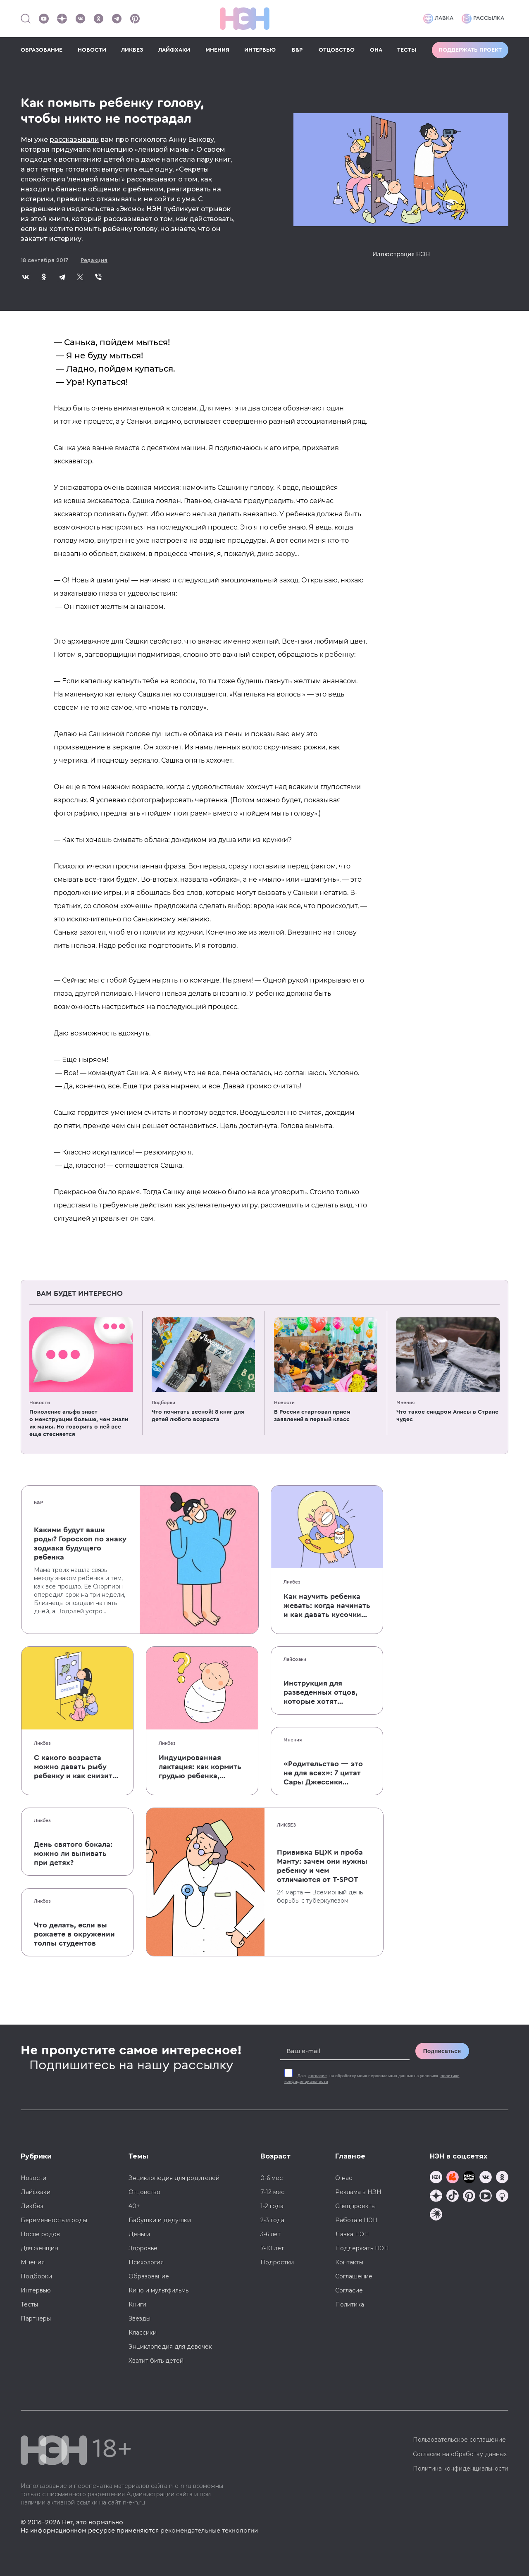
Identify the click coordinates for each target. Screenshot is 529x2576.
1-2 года (272, 2206)
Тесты (29, 2304)
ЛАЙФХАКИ (174, 50)
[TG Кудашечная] (452, 2178)
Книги (137, 2304)
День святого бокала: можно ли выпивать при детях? (73, 1853)
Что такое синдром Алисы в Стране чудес (447, 1415)
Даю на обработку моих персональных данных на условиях (372, 2079)
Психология (146, 2262)
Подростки (277, 2262)
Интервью (36, 2290)
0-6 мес (271, 2178)
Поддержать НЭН (362, 2248)
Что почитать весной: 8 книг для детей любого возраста (198, 1415)
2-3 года (272, 2220)
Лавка (438, 19)
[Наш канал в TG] (436, 2178)
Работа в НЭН (356, 2220)
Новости (39, 1402)
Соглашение (353, 2276)
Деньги (139, 2234)
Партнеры (36, 2318)
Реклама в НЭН (358, 2192)
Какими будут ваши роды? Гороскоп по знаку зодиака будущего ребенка (80, 1543)
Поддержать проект (470, 50)
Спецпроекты (355, 2206)
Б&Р (297, 50)
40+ (134, 2206)
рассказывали (74, 139)
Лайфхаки (295, 1659)
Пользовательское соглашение (459, 2439)
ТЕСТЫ (407, 50)
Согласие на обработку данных (460, 2454)
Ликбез (292, 1581)
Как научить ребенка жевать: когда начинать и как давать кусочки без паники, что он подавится (327, 1606)
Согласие (349, 2290)
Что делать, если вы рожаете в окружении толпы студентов (74, 1934)
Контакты (349, 2262)
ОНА (376, 50)
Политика (349, 2304)
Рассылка (483, 19)
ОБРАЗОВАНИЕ (41, 50)
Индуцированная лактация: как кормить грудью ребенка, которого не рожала (200, 1767)
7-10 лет (272, 2248)
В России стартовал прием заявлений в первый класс (312, 1415)
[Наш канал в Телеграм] (117, 19)
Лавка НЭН (352, 2234)
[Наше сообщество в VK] (80, 19)
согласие (317, 2076)
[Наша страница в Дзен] (62, 19)
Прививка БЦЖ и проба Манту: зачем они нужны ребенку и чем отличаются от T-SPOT (322, 1866)
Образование (149, 2276)
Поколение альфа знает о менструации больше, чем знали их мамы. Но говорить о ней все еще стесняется (78, 1423)
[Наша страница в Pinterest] (135, 19)
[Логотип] (244, 18)
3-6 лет (270, 2234)
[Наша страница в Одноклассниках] (98, 19)
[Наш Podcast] (502, 2197)
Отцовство (144, 2192)
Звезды (139, 2318)
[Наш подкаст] (436, 2215)
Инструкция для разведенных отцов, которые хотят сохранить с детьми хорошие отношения (321, 1692)
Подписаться (442, 2051)
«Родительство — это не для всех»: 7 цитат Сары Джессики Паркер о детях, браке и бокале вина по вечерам (324, 1773)
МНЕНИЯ (217, 50)
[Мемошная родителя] (469, 2178)
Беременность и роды (54, 2220)
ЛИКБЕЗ (132, 50)
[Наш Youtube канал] (44, 19)
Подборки (163, 1402)
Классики (143, 2332)
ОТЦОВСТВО (337, 50)
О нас (343, 2178)
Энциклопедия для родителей (174, 2178)
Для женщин (39, 2248)
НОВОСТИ (92, 50)
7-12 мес (272, 2192)
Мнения (405, 1402)
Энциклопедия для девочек (170, 2346)
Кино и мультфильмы (159, 2290)
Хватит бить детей (156, 2360)
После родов (40, 2234)
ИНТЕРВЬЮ (260, 50)
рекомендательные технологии (209, 2530)
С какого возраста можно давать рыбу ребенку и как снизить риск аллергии (75, 1767)
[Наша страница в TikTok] (452, 2197)
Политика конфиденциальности (460, 2468)
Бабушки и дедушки (160, 2220)
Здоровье (143, 2248)
